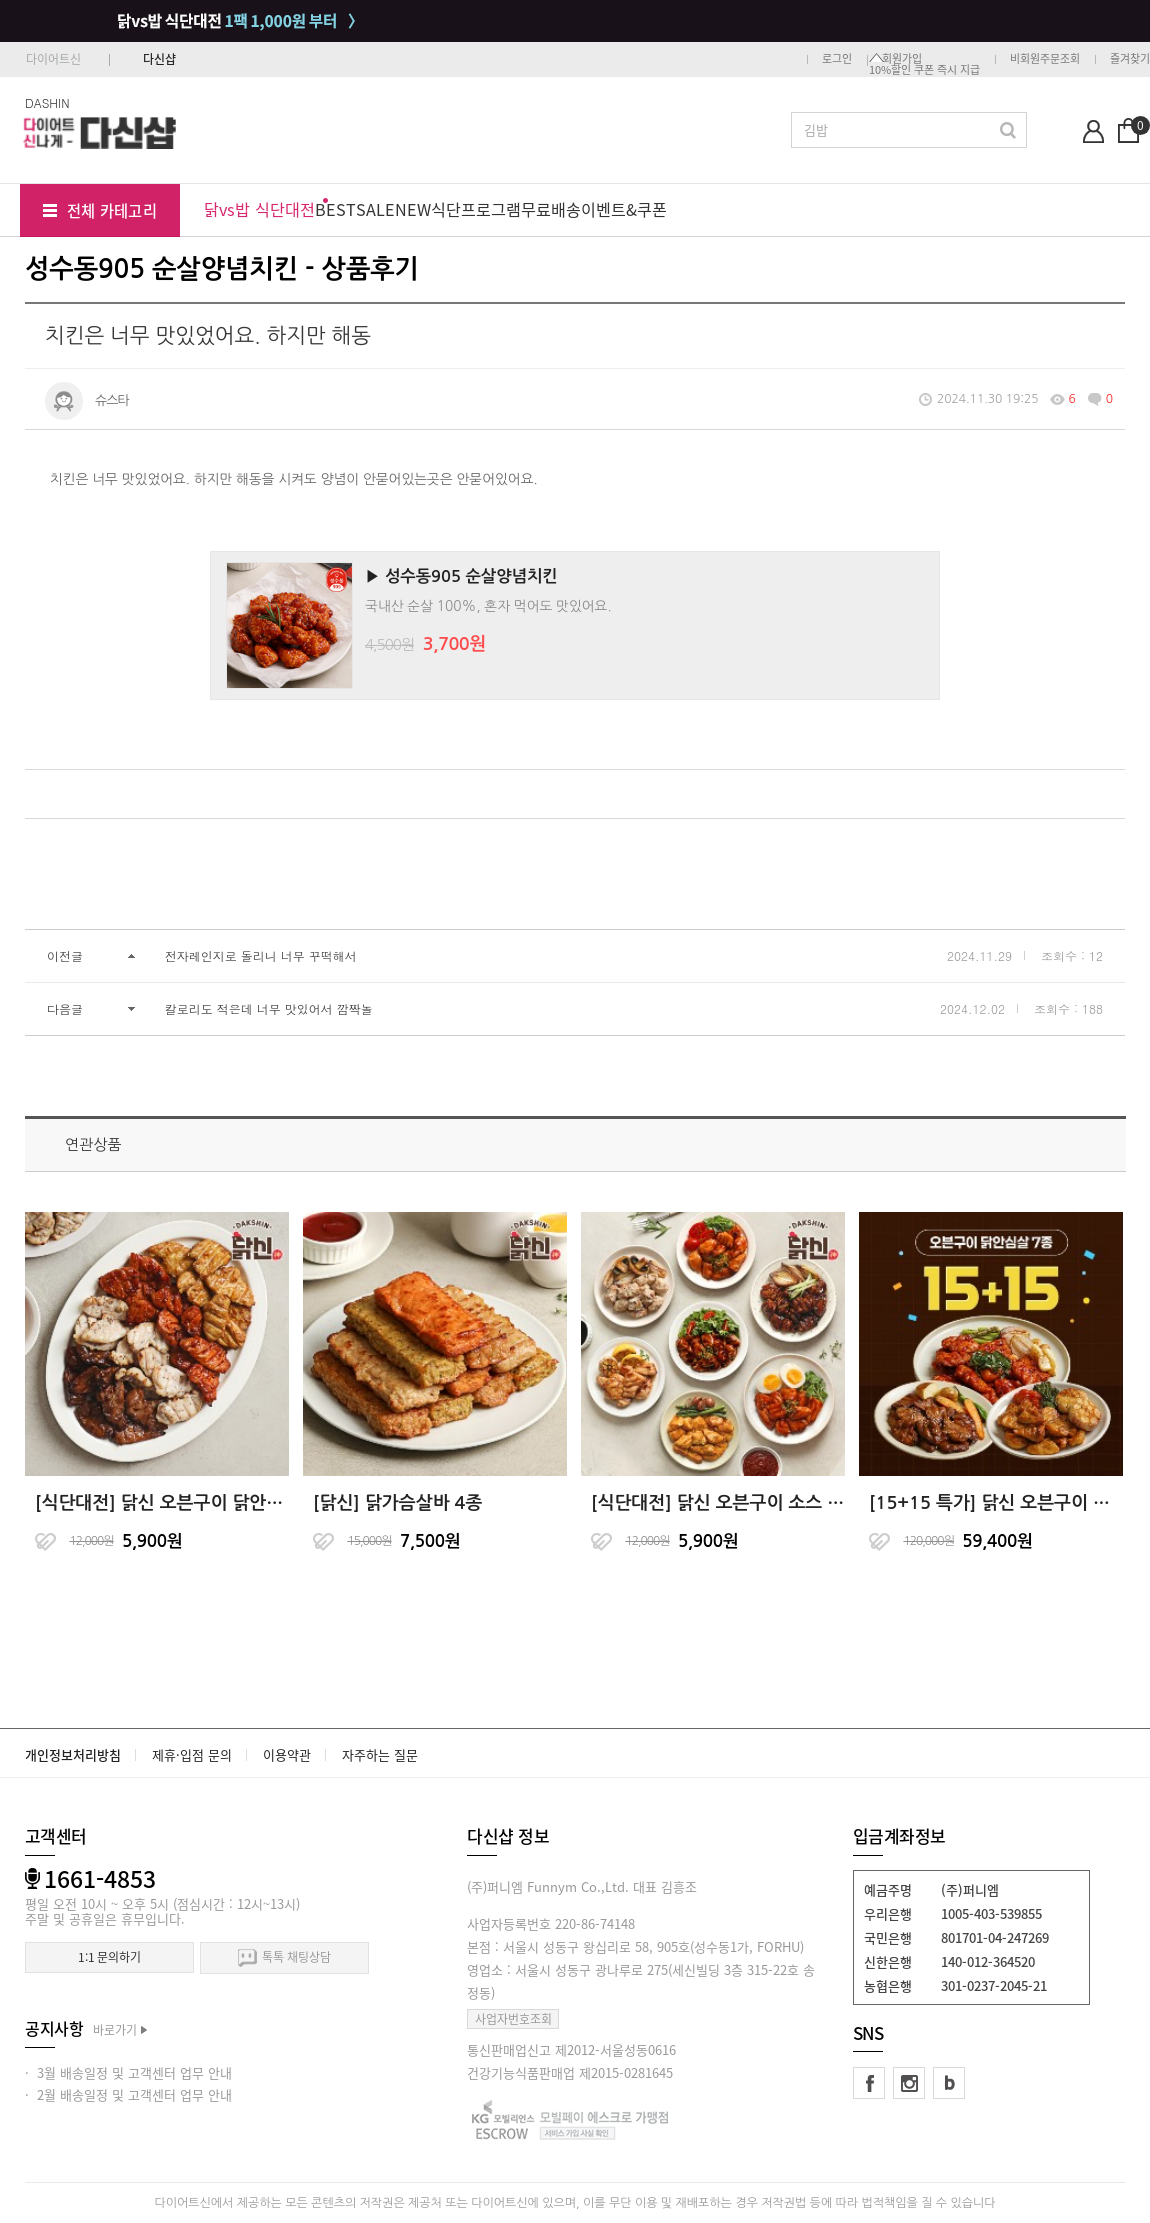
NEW (413, 209)
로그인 (837, 58)
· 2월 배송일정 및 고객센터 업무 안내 (128, 2094)
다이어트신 (53, 59)
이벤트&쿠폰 (624, 209)
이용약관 (287, 1754)
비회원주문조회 (1045, 58)
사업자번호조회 (513, 2019)
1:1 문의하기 (109, 1957)
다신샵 (159, 59)
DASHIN (47, 102)
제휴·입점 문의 (192, 1754)
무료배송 (551, 209)
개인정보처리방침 (73, 1754)
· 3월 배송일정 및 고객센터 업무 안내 (128, 2072)
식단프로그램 (476, 209)
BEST (335, 209)
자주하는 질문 (380, 1754)
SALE (375, 209)
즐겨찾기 (1130, 58)
